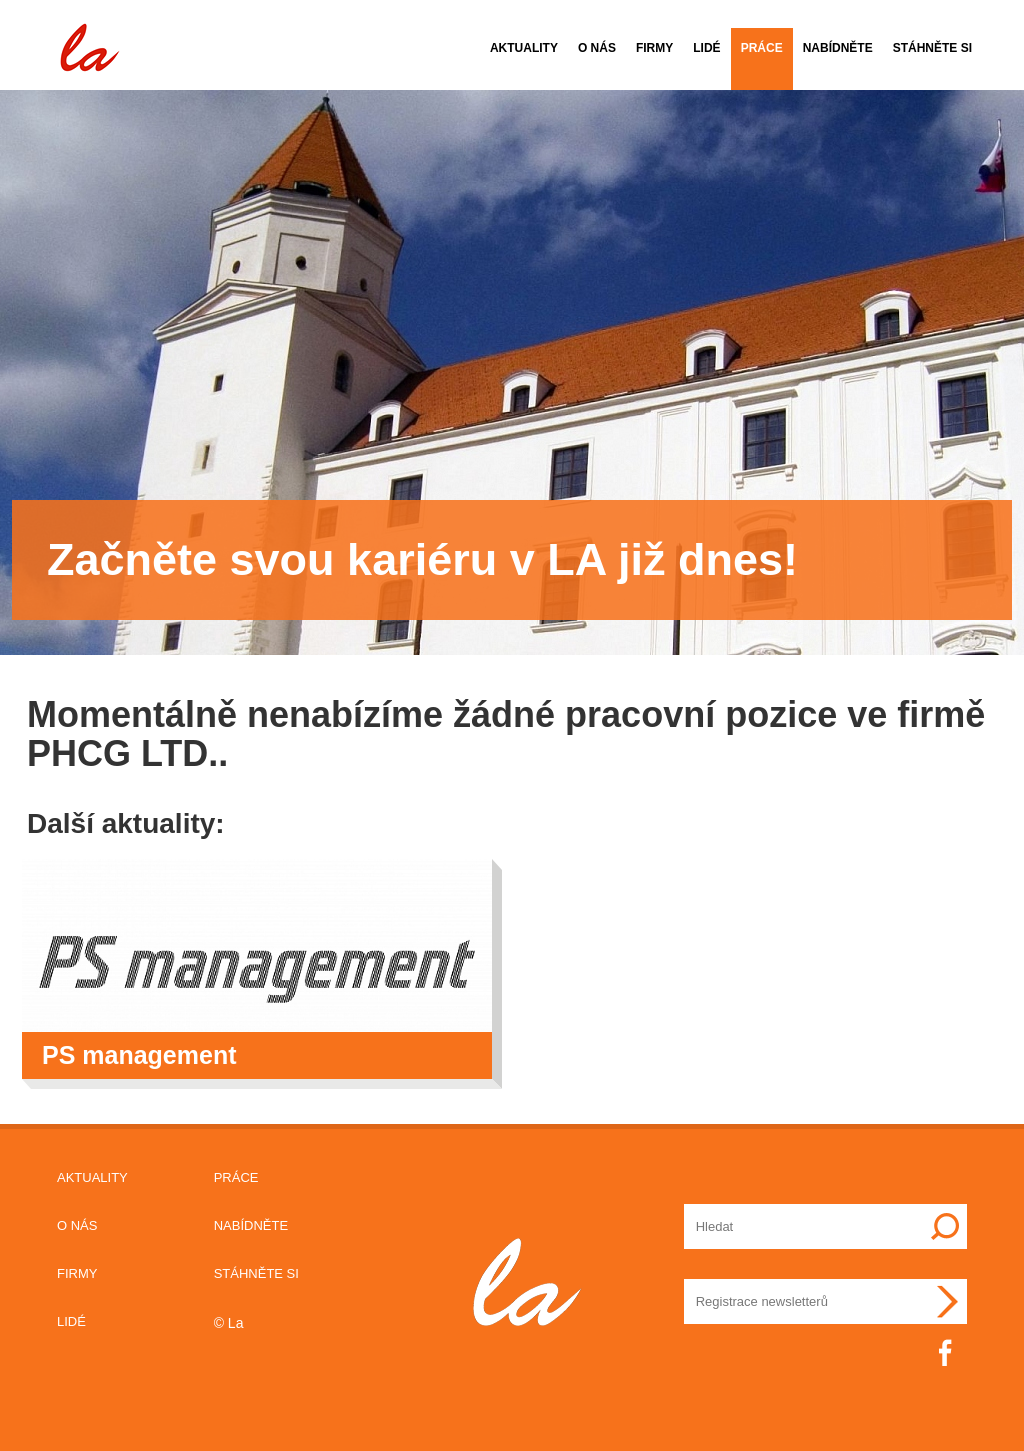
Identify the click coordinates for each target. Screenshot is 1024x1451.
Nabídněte (838, 48)
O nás (597, 48)
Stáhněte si (932, 48)
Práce (762, 48)
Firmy (654, 48)
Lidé (706, 48)
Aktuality (524, 48)
